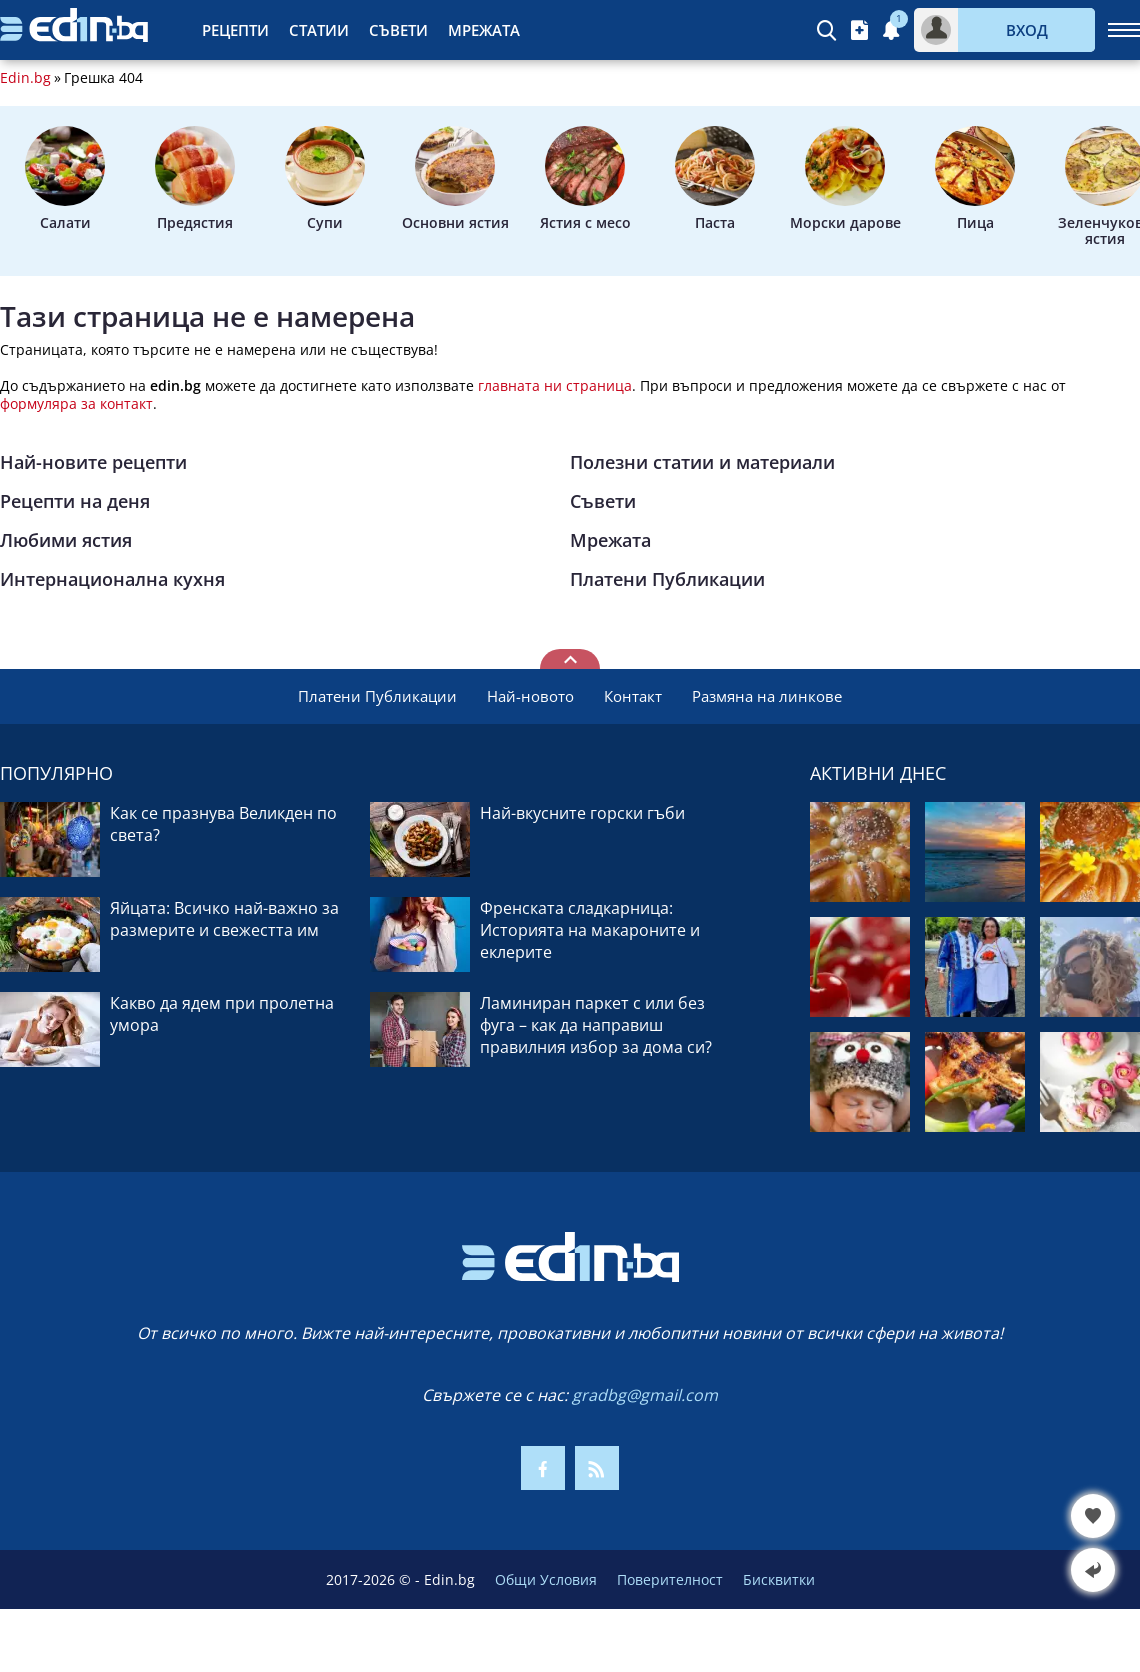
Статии (319, 30)
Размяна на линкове (767, 696)
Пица (975, 179)
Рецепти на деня (75, 501)
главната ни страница (555, 385)
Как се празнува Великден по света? (223, 824)
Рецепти (235, 30)
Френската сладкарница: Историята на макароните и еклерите (590, 930)
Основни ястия (455, 179)
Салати (65, 179)
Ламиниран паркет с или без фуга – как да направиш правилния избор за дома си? (596, 1025)
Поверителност (670, 1579)
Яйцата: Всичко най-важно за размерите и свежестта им (224, 919)
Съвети (398, 30)
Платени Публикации (667, 579)
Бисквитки (779, 1579)
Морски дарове (845, 179)
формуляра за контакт (76, 403)
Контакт (633, 696)
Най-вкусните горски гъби (582, 813)
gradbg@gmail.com (645, 1395)
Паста (715, 179)
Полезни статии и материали (702, 462)
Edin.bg (25, 78)
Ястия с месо (585, 179)
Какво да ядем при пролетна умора (222, 1014)
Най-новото (530, 696)
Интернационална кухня (112, 579)
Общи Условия (546, 1579)
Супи (325, 179)
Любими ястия (66, 540)
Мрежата (484, 30)
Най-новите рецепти (93, 462)
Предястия (195, 179)
